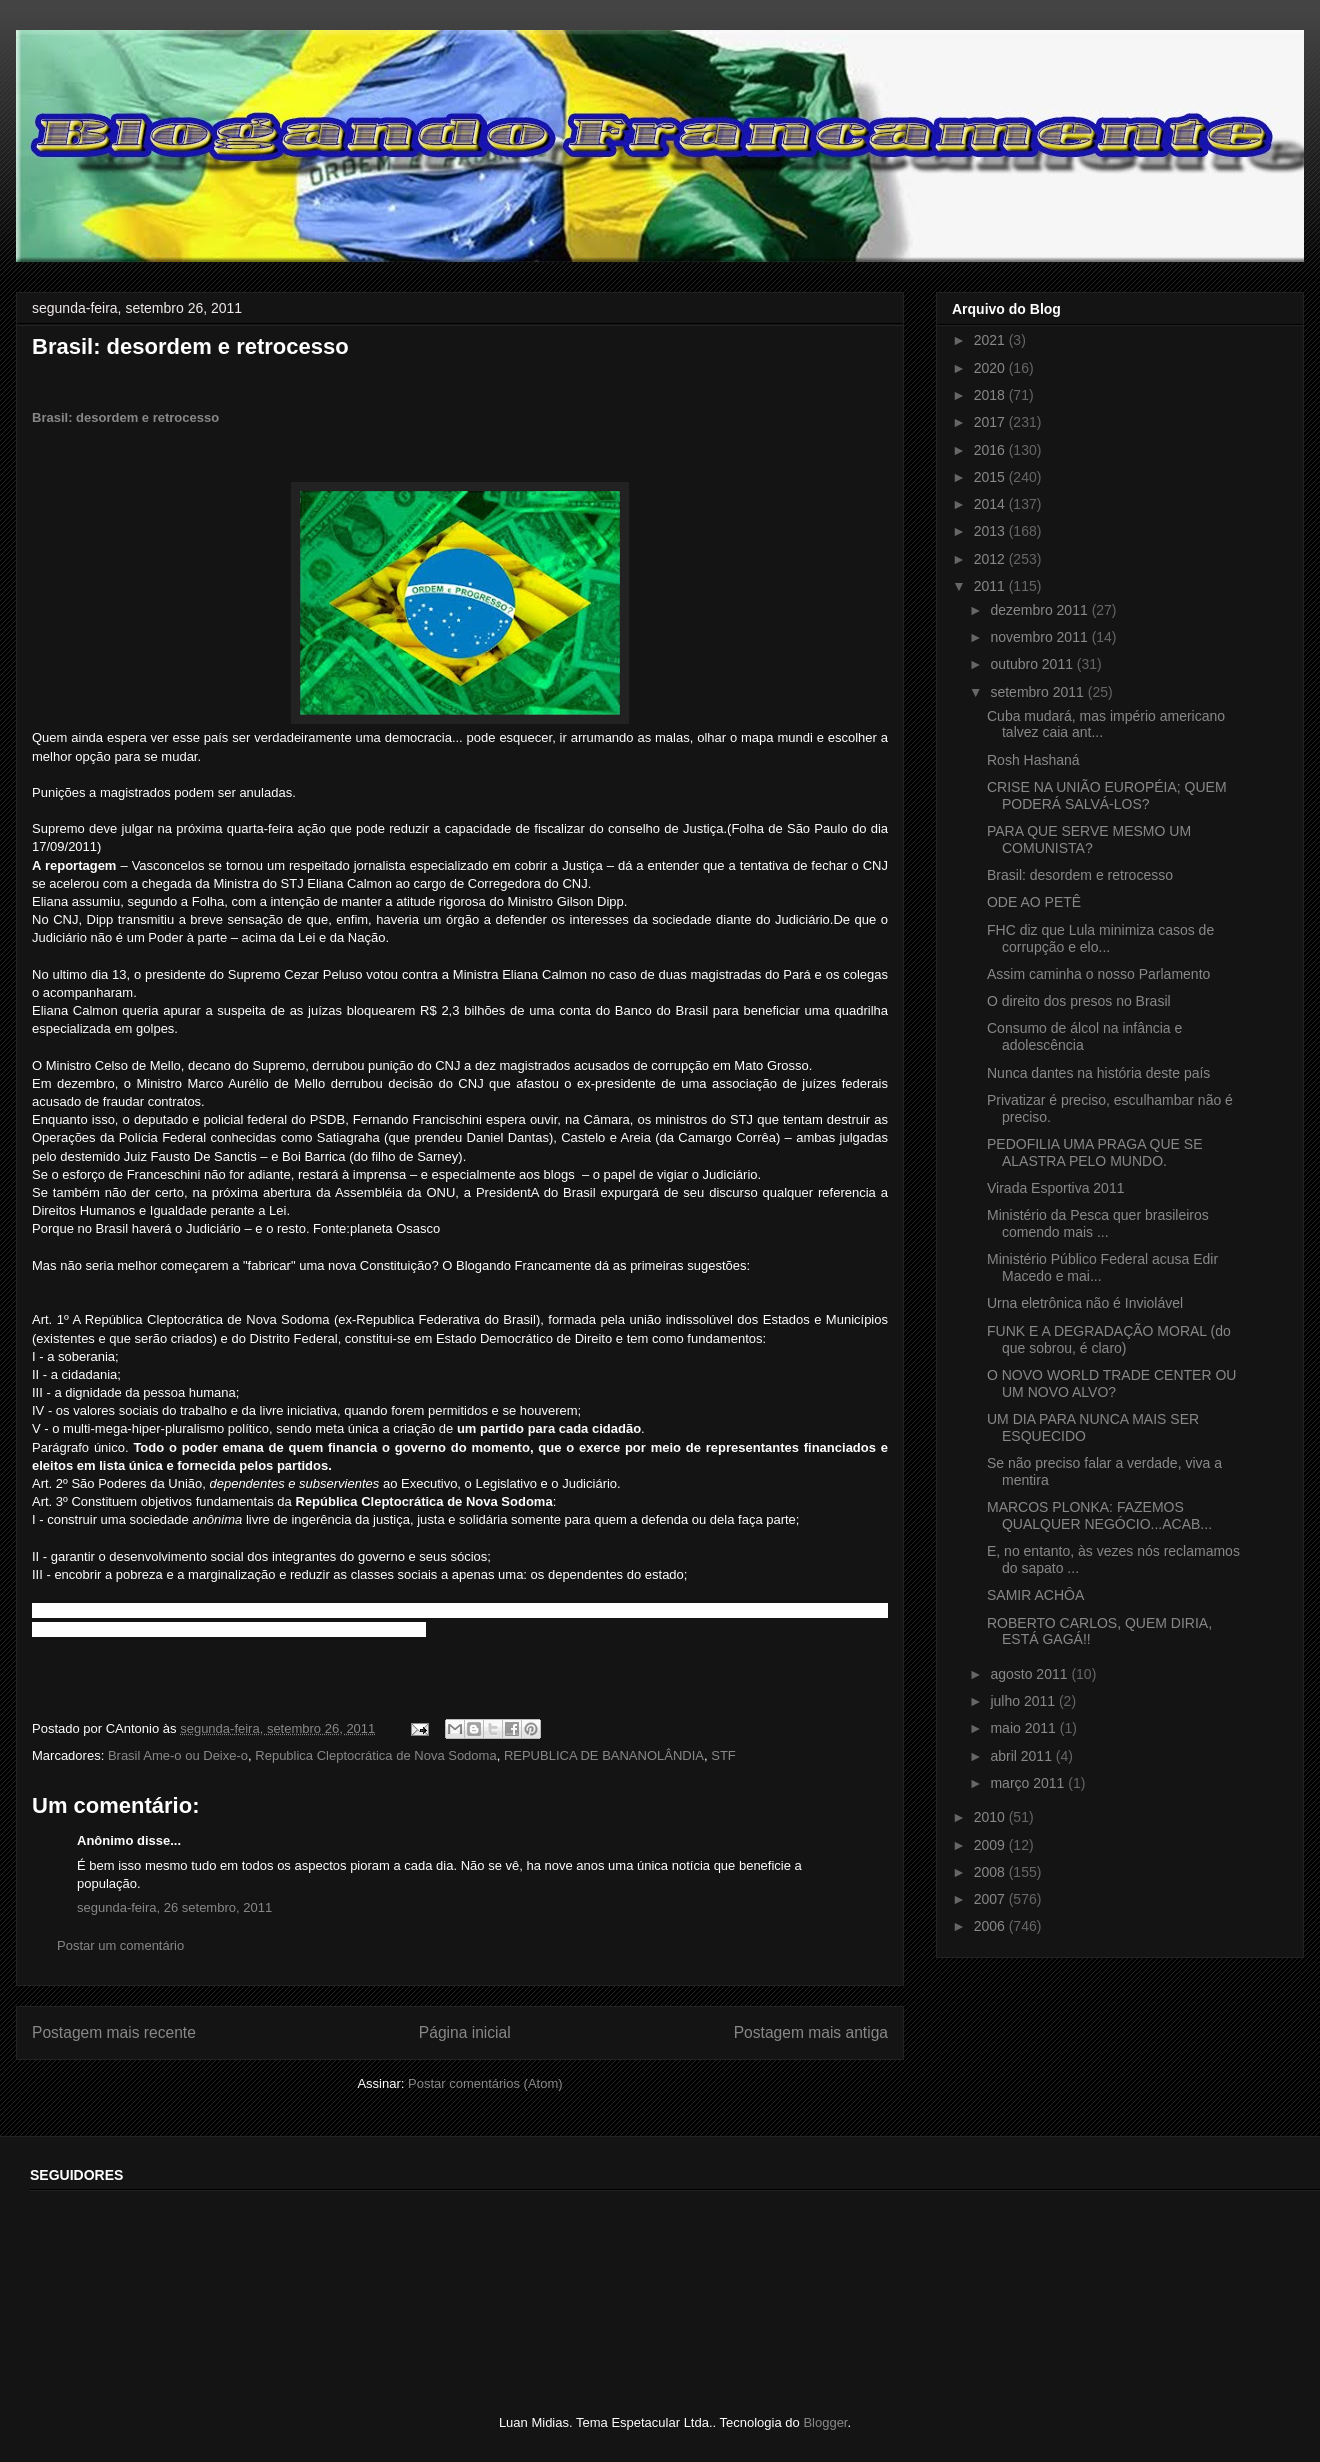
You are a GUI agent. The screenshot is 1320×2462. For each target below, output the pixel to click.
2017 (991, 422)
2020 (991, 368)
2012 (991, 559)
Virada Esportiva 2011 (1056, 1188)
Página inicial (465, 2032)
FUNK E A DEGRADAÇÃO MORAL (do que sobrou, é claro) (1109, 1339)
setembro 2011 (1038, 692)
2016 (991, 450)
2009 (991, 1845)
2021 (991, 340)
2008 (991, 1872)
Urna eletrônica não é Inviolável (1085, 1303)
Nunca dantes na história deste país (1098, 1073)
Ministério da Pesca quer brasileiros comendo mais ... (1098, 1223)
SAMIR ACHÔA (1035, 1595)
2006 (991, 1926)
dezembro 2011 (1040, 610)
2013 (991, 531)
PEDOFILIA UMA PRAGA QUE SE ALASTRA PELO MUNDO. (1095, 1152)
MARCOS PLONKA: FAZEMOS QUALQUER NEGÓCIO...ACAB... (1099, 1515)
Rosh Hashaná (1033, 760)
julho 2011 (1024, 1701)
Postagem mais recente (114, 2032)
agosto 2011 (1030, 1674)
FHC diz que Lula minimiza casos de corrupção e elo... (1100, 938)
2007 (991, 1899)
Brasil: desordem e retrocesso (125, 417)
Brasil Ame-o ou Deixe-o (178, 1755)
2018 (991, 395)
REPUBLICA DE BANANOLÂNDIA (604, 1755)
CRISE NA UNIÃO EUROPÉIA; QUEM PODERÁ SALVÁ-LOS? (1107, 795)
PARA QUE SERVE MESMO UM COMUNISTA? (1089, 839)
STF (723, 1755)
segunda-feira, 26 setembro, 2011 (174, 1907)
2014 (991, 504)
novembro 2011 (1040, 637)
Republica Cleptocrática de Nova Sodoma (375, 1755)
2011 (991, 586)
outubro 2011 (1033, 664)
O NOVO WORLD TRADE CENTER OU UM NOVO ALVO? (1111, 1383)
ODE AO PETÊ (1034, 902)
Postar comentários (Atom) (485, 2083)
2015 (991, 477)
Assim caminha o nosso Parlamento (1098, 974)
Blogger (825, 2422)
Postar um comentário (120, 1945)
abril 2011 (1022, 1756)
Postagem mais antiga (811, 2032)
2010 (991, 1817)
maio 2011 (1024, 1728)
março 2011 (1029, 1783)
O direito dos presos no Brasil (1079, 1001)
